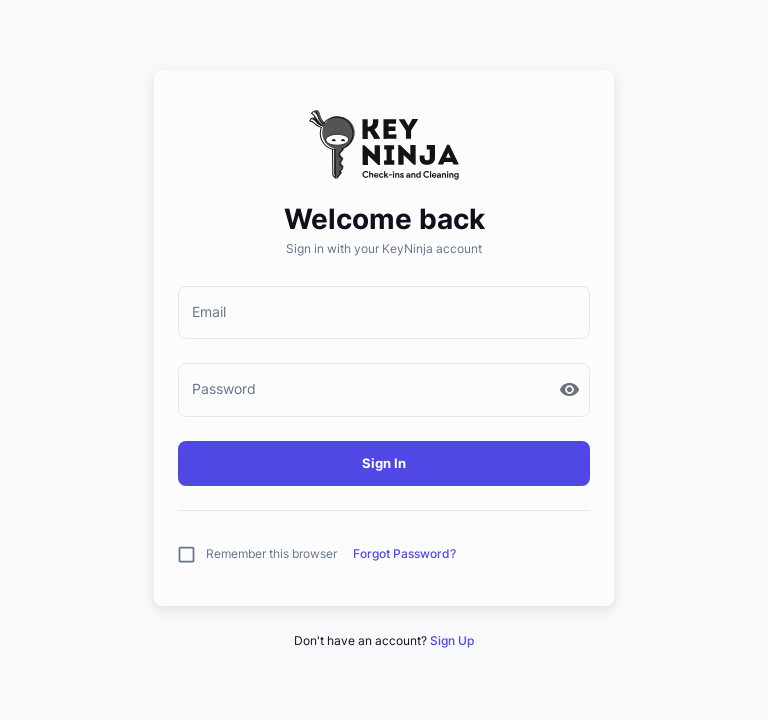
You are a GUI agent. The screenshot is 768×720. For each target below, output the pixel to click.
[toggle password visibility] (569, 389)
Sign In (384, 463)
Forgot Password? (404, 553)
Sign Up (452, 640)
